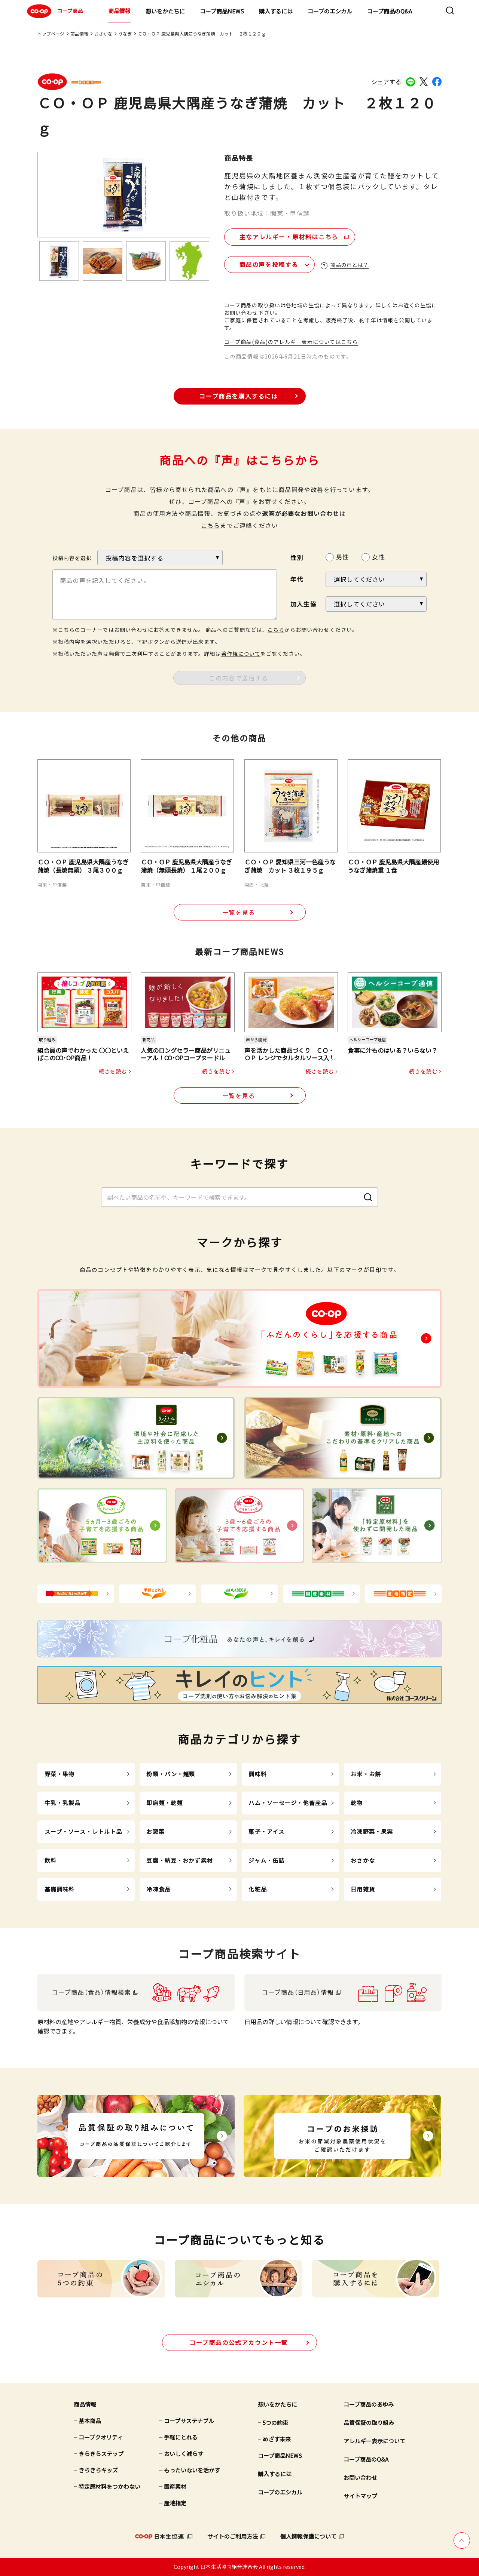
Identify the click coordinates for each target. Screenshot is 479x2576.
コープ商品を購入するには (238, 395)
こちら (210, 525)
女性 (378, 556)
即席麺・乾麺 (164, 1803)
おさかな (103, 33)
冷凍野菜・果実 (372, 1831)
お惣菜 (155, 1831)
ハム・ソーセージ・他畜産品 (287, 1803)
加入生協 (303, 603)
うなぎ (125, 33)
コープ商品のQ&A (389, 11)
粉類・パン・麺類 (170, 1774)
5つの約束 (275, 2422)
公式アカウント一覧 (238, 2342)
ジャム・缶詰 (266, 1860)
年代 (296, 579)
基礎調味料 (60, 1889)
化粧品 (257, 1889)
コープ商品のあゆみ (369, 2404)
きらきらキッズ (98, 2470)
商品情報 (119, 11)
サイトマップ (360, 2496)
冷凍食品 (158, 1889)
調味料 (257, 1774)
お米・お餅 (366, 1774)
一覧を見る (238, 912)
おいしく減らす (183, 2453)
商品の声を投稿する (268, 264)
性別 (296, 557)
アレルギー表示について (374, 2441)
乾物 (357, 1803)
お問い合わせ (360, 2477)
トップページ (50, 33)
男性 (342, 556)
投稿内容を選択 (72, 558)
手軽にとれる (181, 2437)
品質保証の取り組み (369, 2422)
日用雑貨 (363, 1889)
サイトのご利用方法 (232, 2536)
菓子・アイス (266, 1831)
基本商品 (90, 2421)
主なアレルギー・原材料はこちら (289, 236)
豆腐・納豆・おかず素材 (179, 1860)
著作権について (240, 653)
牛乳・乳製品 (63, 1803)
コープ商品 (54, 11)
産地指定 (175, 2503)
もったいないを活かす (192, 2470)
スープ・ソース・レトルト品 (83, 1831)
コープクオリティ (101, 2437)
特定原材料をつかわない (109, 2486)
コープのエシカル (330, 11)
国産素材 (175, 2486)
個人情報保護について (308, 2536)
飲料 (51, 1860)
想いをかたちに (165, 11)
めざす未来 (277, 2439)
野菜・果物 (60, 1774)
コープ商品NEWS (222, 11)
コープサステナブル (189, 2421)
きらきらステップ (101, 2453)
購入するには (276, 11)
